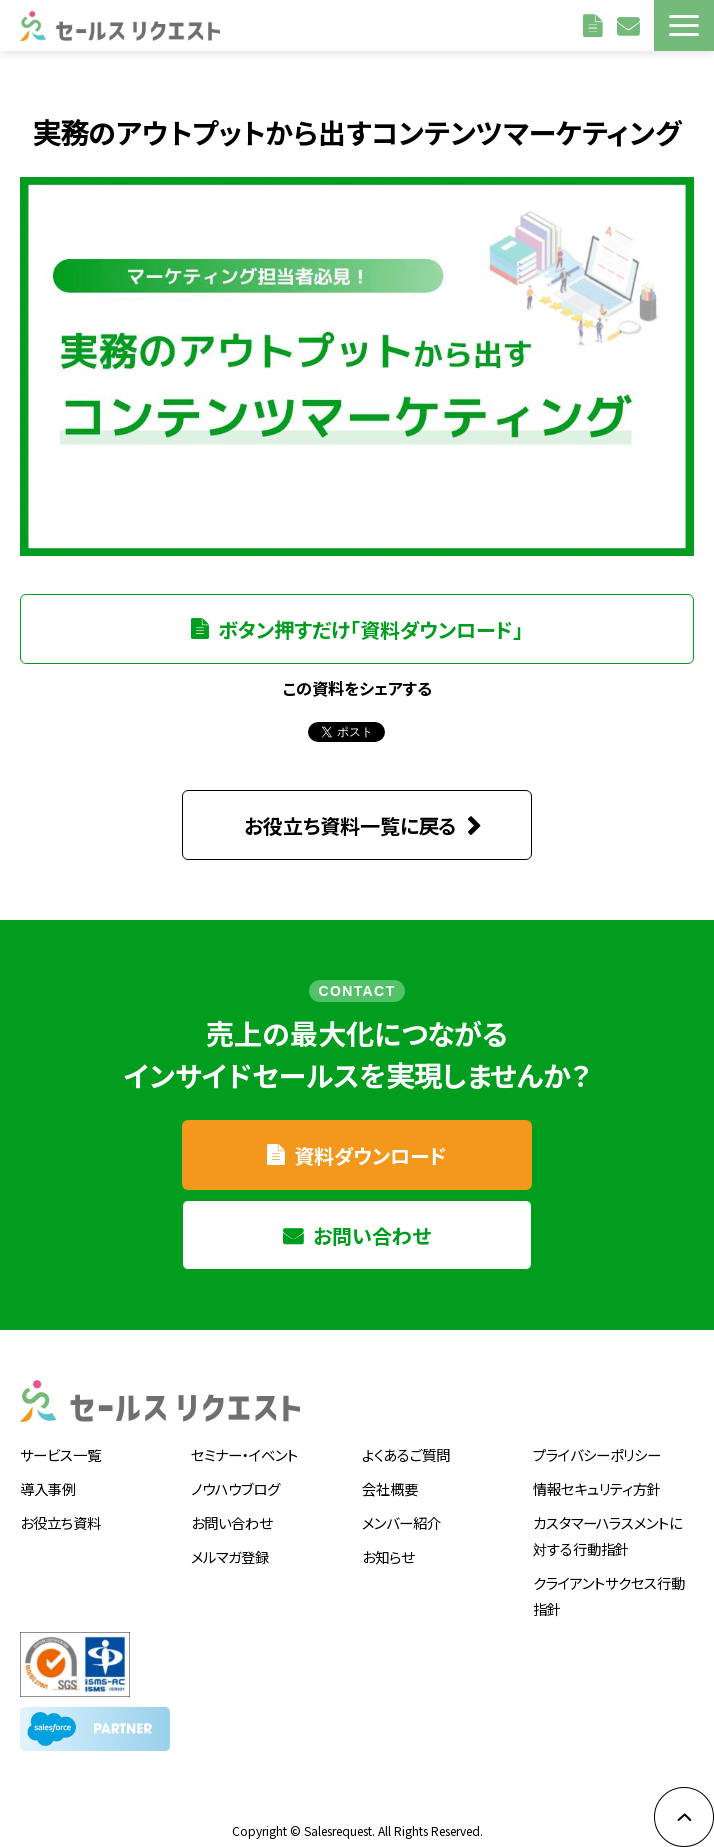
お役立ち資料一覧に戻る (350, 811)
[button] (684, 25)
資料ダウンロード (370, 1141)
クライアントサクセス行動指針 (609, 1581)
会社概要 (390, 1474)
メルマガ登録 (230, 1542)
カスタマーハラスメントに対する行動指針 (607, 1521)
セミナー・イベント (244, 1440)
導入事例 (48, 1474)
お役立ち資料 (60, 1508)
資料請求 (595, 25)
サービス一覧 (60, 1440)
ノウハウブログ (235, 1474)
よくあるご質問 (406, 1440)
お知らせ (388, 1542)
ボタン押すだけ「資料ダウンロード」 (370, 629)
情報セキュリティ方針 (597, 1474)
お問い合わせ (630, 25)
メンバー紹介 (401, 1508)
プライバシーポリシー (597, 1440)
